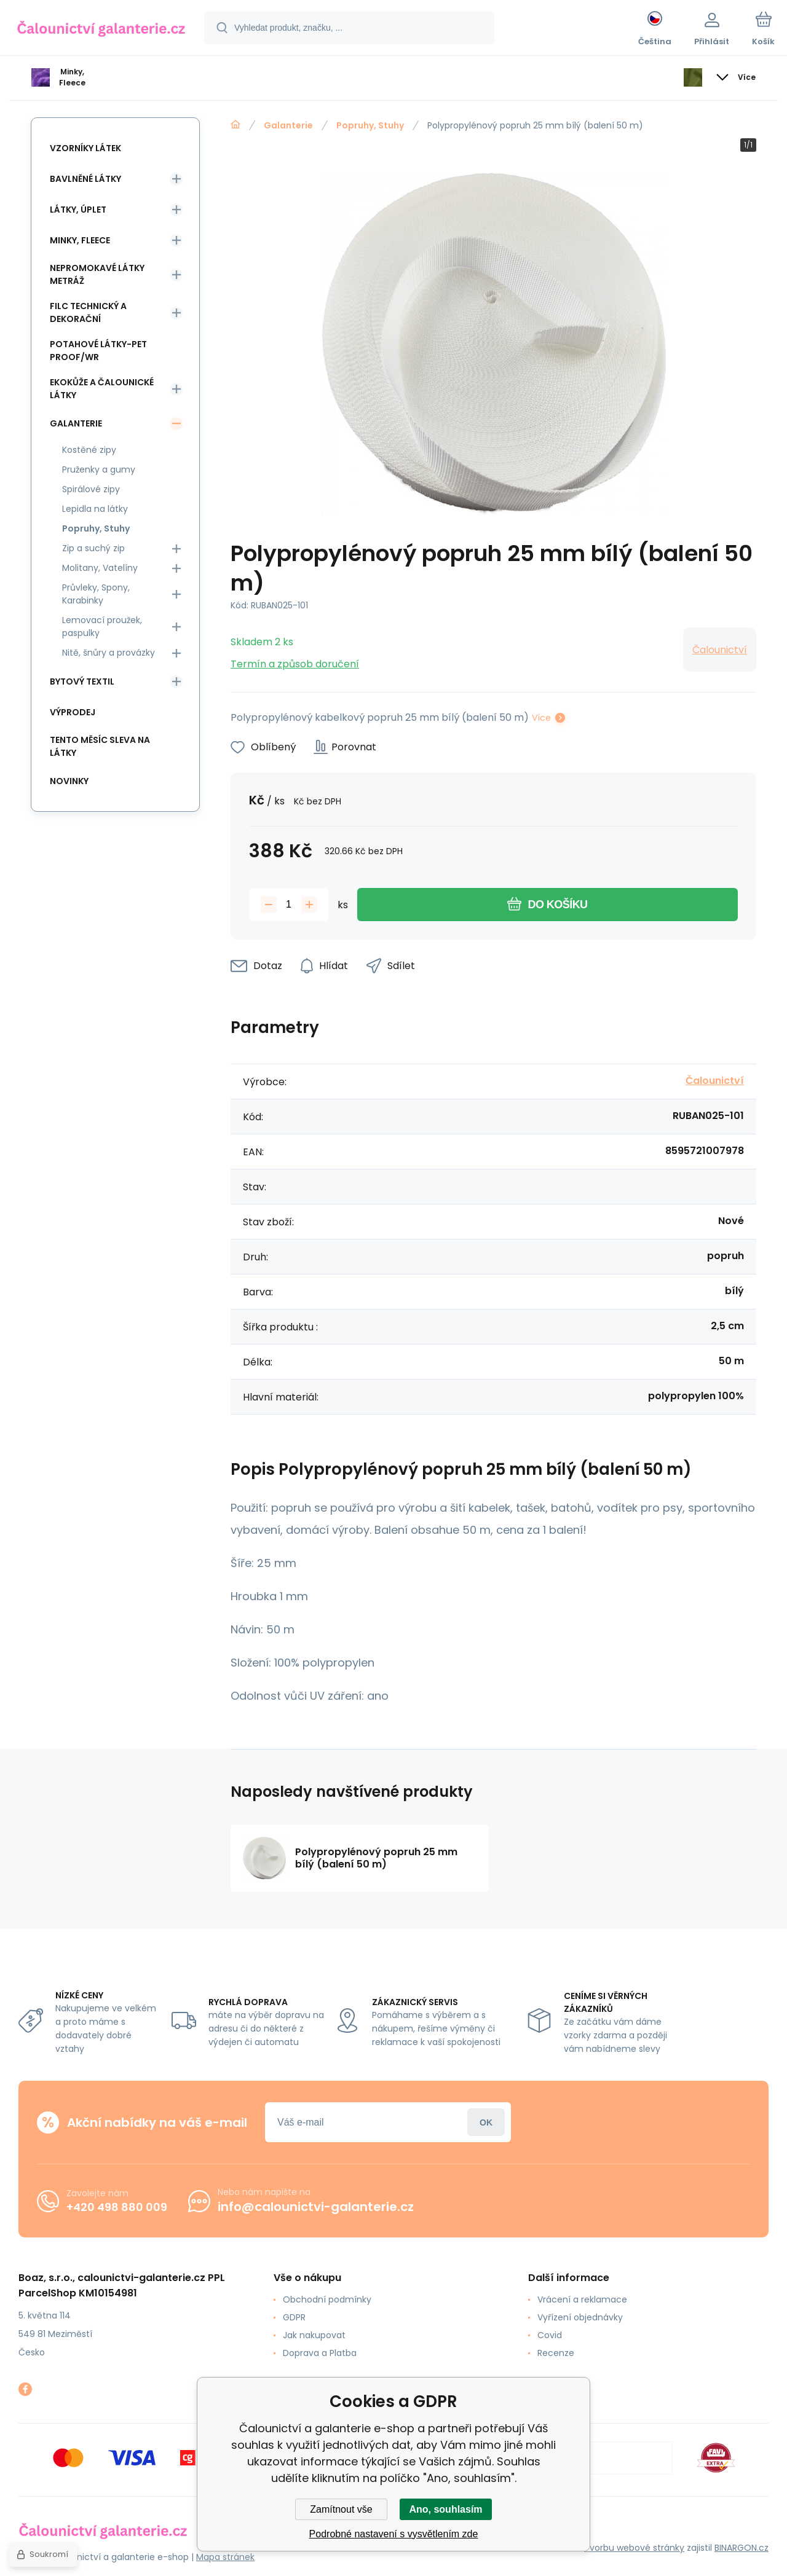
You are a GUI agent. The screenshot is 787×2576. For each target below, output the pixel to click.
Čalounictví (719, 650)
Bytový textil (82, 681)
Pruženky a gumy (98, 469)
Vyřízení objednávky (580, 2317)
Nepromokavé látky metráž (97, 274)
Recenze (555, 2353)
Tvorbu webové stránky (634, 2548)
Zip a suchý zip (93, 548)
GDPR (294, 2317)
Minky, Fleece (80, 240)
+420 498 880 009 (116, 2207)
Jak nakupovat (314, 2335)
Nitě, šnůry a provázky (108, 652)
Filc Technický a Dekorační (88, 312)
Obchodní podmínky (327, 2299)
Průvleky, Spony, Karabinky (96, 594)
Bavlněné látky (85, 179)
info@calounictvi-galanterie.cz (316, 2206)
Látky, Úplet (78, 209)
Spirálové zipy (91, 489)
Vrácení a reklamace (582, 2299)
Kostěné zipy (89, 450)
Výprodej (72, 712)
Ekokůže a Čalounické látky (102, 388)
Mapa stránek (225, 2557)
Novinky (69, 781)
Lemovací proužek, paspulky (102, 626)
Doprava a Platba (320, 2353)
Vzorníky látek (85, 148)
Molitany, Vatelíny (100, 568)
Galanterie (288, 125)
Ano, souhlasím (445, 2509)
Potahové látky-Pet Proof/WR (98, 350)
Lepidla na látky (95, 509)
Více (541, 718)
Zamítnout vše (341, 2509)
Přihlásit (486, 2122)
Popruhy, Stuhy (370, 125)
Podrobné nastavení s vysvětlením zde (393, 2534)
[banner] (101, 29)
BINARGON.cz (741, 2548)
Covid (549, 2335)
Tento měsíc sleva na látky (100, 746)
